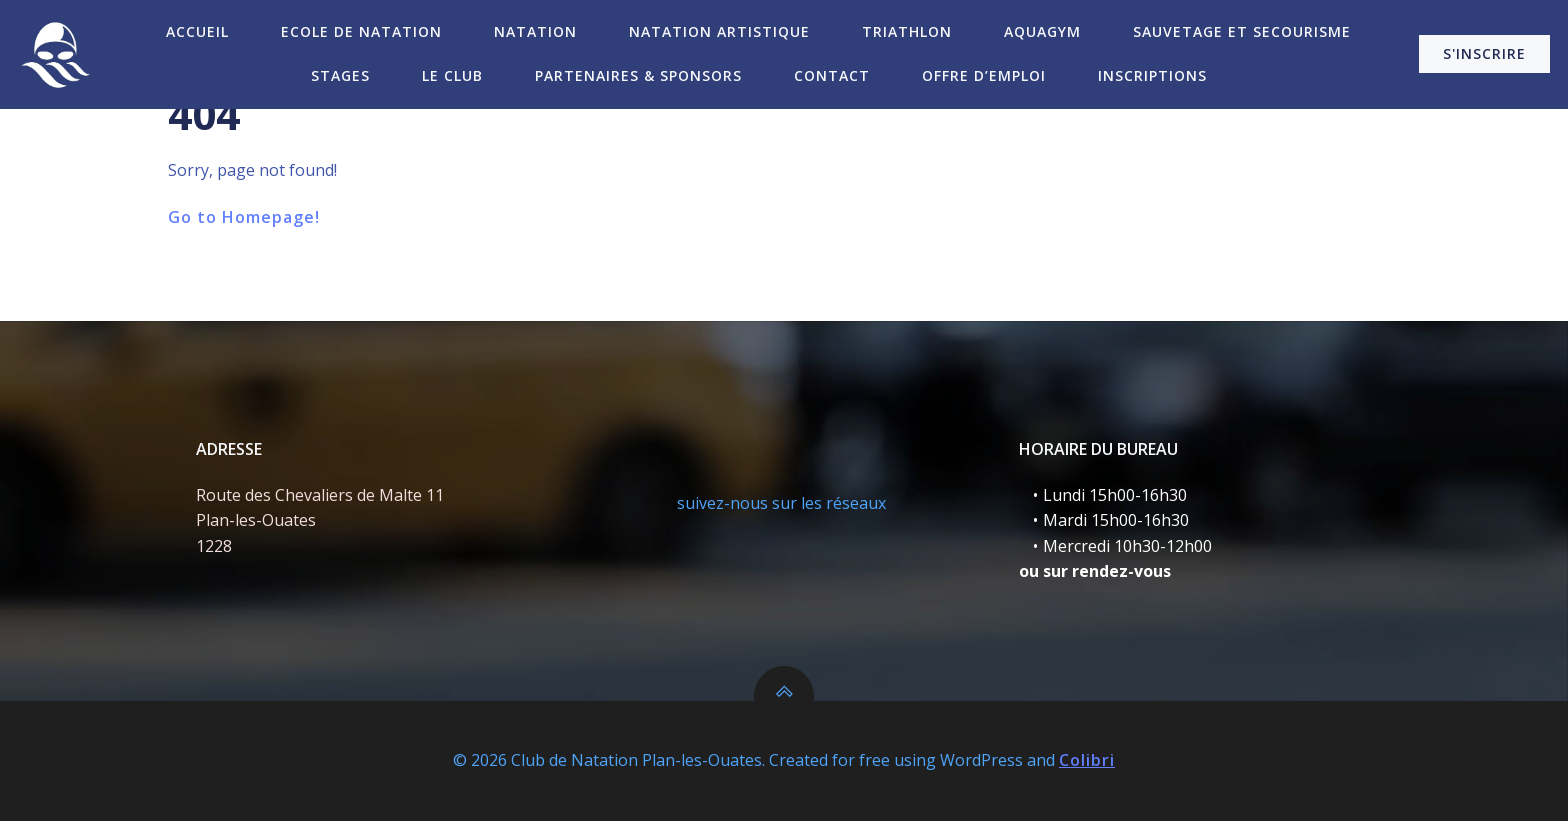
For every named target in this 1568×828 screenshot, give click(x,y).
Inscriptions (1152, 75)
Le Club (452, 75)
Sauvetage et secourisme (1242, 31)
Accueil (197, 31)
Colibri (1087, 768)
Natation (535, 31)
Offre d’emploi (984, 75)
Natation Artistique (719, 31)
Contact (832, 75)
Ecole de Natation (361, 31)
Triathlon (907, 31)
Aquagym (1042, 31)
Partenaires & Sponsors (638, 75)
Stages (340, 75)
